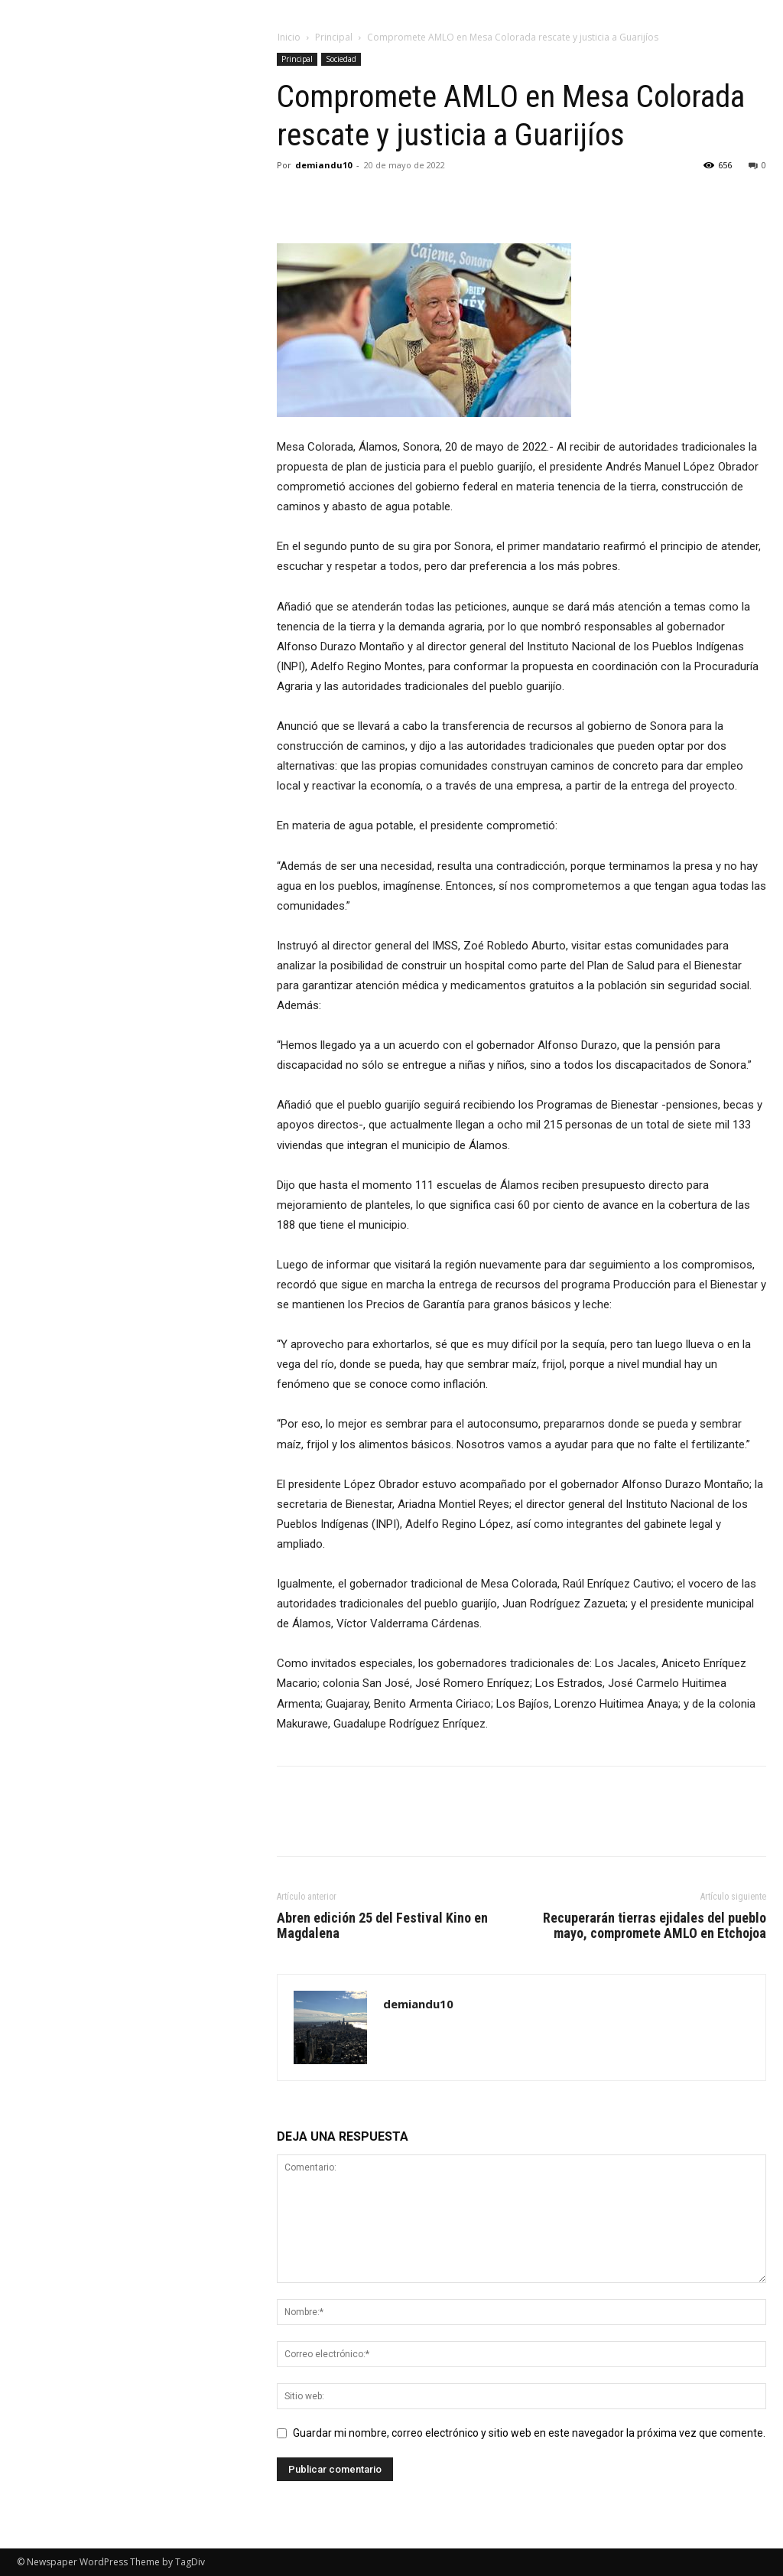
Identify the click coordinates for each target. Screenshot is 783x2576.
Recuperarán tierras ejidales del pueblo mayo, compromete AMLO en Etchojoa (654, 1925)
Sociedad (341, 59)
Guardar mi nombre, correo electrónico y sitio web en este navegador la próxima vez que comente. (529, 2433)
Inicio (289, 37)
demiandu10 (323, 165)
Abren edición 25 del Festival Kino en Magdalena (382, 1925)
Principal (334, 37)
